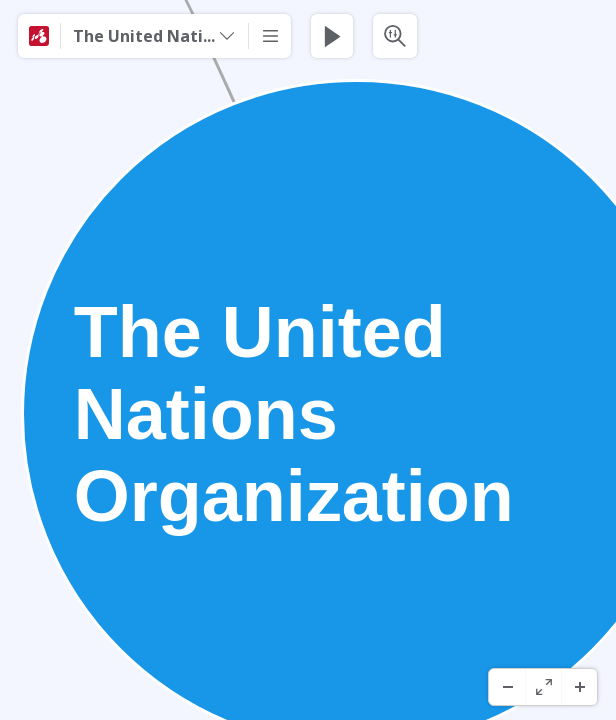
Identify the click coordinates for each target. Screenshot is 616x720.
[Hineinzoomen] (579, 687)
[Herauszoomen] (507, 687)
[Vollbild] (543, 687)
